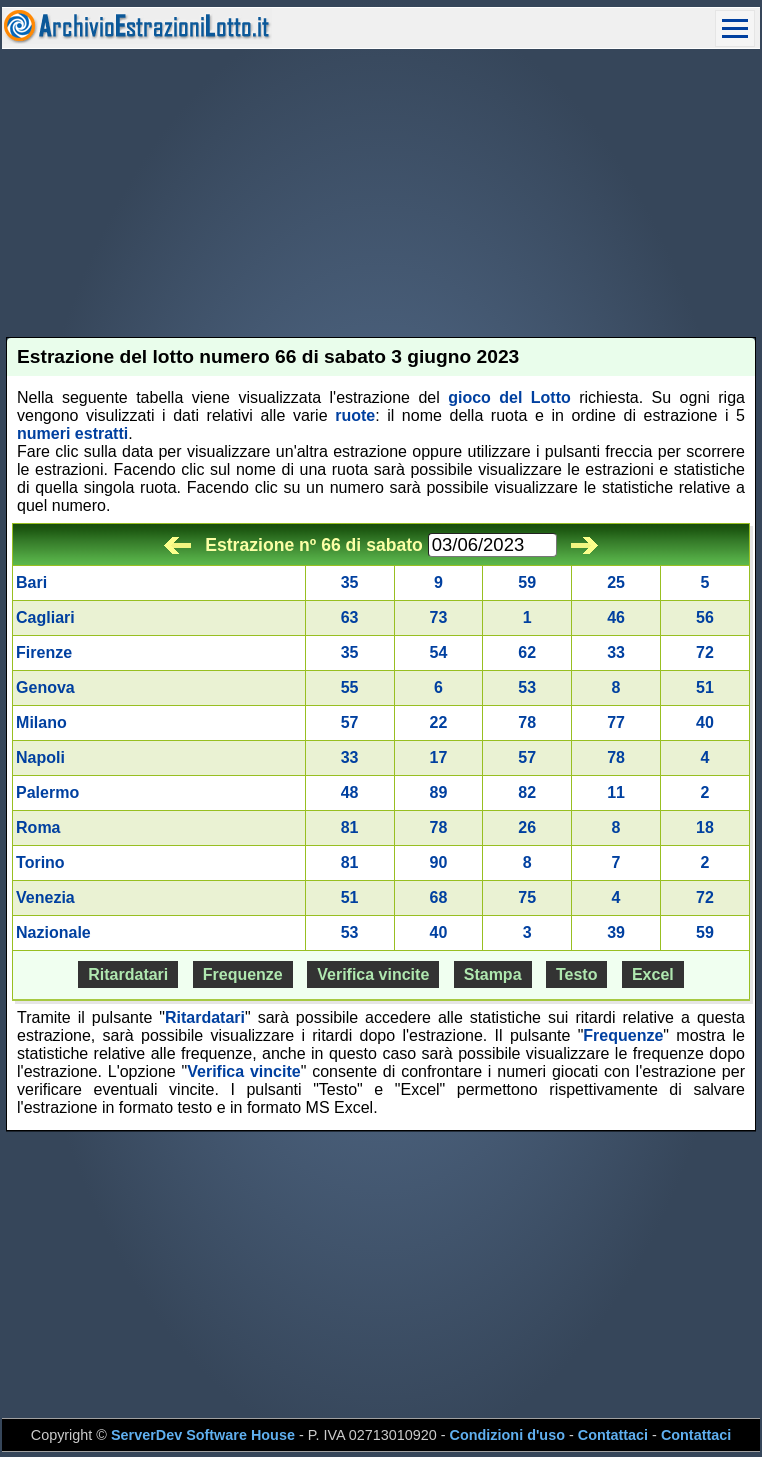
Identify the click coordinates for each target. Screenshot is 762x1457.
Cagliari (45, 617)
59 (527, 582)
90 (439, 862)
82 (527, 792)
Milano (41, 722)
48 (350, 792)
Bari (31, 582)
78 (527, 722)
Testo (576, 974)
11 (616, 792)
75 (527, 897)
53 (527, 687)
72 (705, 652)
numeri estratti (72, 433)
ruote (355, 415)
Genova (45, 687)
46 (616, 617)
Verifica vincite (373, 974)
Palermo (47, 792)
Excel (653, 974)
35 (350, 582)
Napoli (40, 757)
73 (439, 617)
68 (439, 897)
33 (616, 652)
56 (705, 617)
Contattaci (613, 1435)
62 (527, 652)
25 (616, 582)
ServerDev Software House (203, 1435)
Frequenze (243, 974)
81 (350, 827)
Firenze (44, 652)
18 (705, 827)
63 (350, 617)
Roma (38, 827)
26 (527, 827)
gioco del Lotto (509, 397)
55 (350, 687)
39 (616, 932)
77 (616, 722)
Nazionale (53, 932)
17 (439, 757)
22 (439, 722)
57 (350, 722)
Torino (40, 862)
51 (705, 687)
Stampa (493, 974)
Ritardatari (128, 974)
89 (439, 792)
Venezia (45, 897)
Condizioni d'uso (507, 1435)
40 (705, 722)
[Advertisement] (381, 193)
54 (439, 652)
